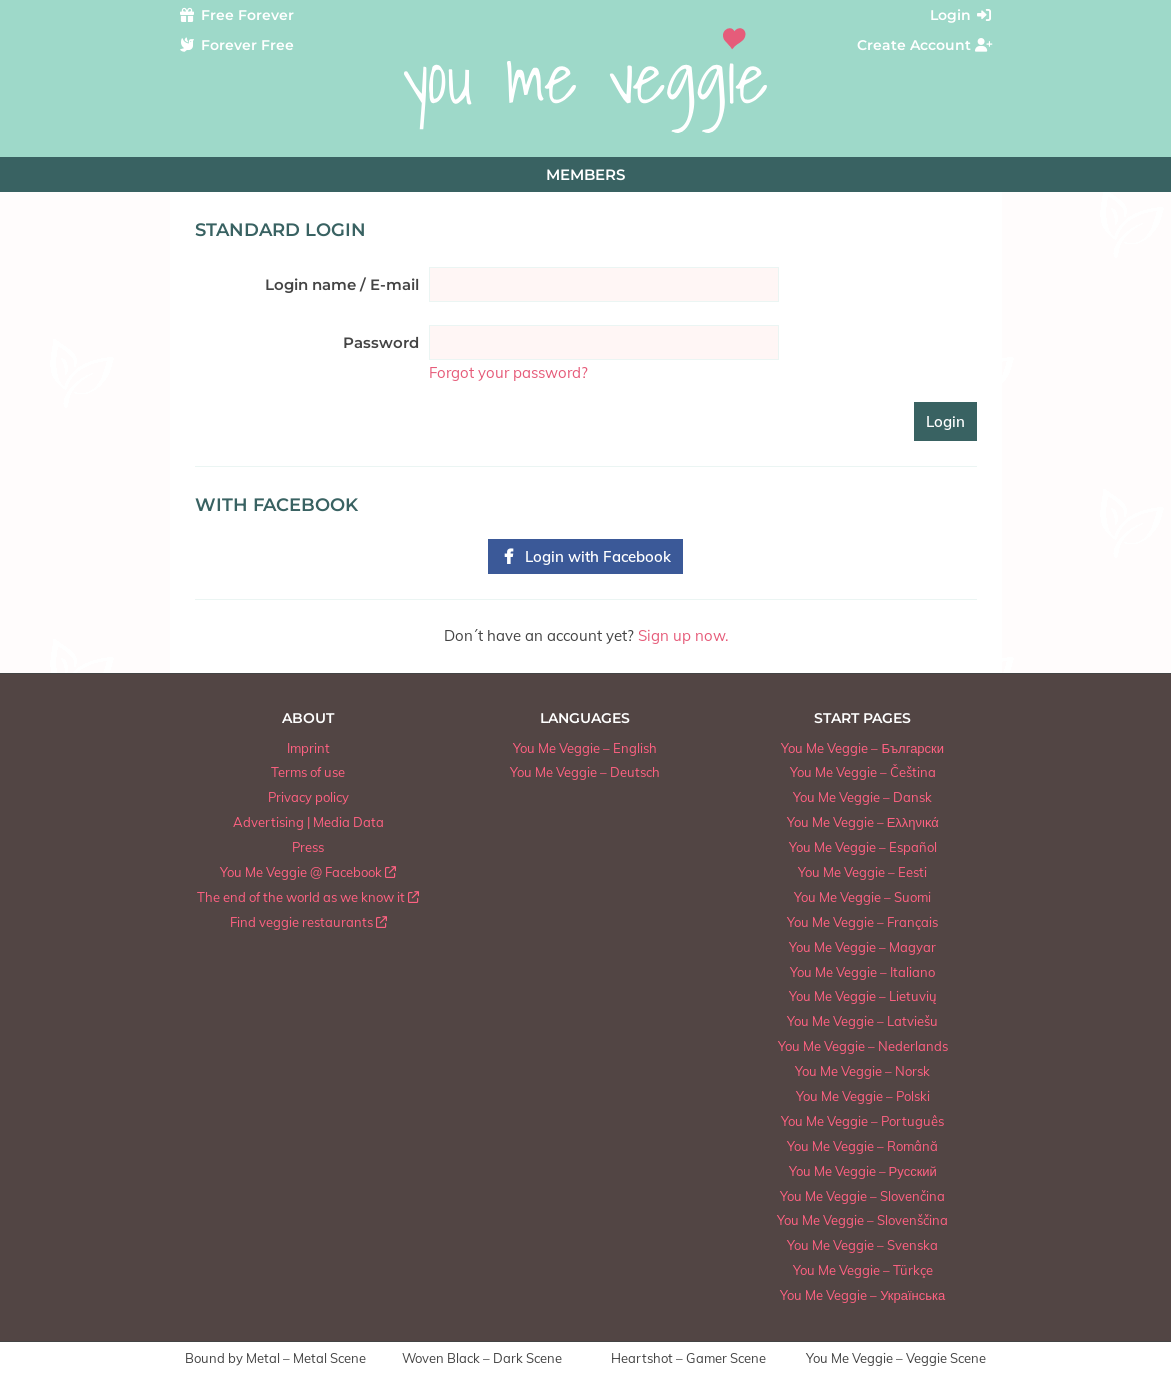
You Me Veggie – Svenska (862, 1245)
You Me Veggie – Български (862, 748)
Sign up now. (683, 635)
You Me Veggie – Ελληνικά (863, 822)
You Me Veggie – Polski (863, 1096)
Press (308, 847)
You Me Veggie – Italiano (862, 972)
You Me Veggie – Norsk (862, 1071)
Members (585, 174)
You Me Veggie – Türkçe (863, 1270)
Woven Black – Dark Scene (482, 1358)
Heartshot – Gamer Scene (688, 1358)
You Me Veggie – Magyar (862, 947)
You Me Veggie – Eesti (862, 872)
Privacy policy (308, 797)
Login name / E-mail (342, 284)
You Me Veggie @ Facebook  (308, 872)
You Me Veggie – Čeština (863, 772)
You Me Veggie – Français (862, 922)
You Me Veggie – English (585, 748)
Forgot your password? (508, 372)
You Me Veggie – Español (863, 847)
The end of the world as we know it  (308, 897)
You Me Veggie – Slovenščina (862, 1220)
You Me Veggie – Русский (863, 1171)
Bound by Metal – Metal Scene (275, 1358)
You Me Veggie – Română (862, 1146)
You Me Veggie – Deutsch (585, 772)
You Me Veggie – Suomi (862, 897)
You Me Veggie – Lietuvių (863, 996)
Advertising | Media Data (308, 822)
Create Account (925, 45)
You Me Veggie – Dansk (862, 797)
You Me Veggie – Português (862, 1121)
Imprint (308, 748)
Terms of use (308, 772)
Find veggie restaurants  (308, 922)
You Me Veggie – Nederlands (863, 1046)
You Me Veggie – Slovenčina (862, 1196)
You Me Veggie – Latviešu (862, 1021)
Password (381, 342)
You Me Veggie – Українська (862, 1295)
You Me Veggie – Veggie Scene (896, 1358)
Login (962, 15)
